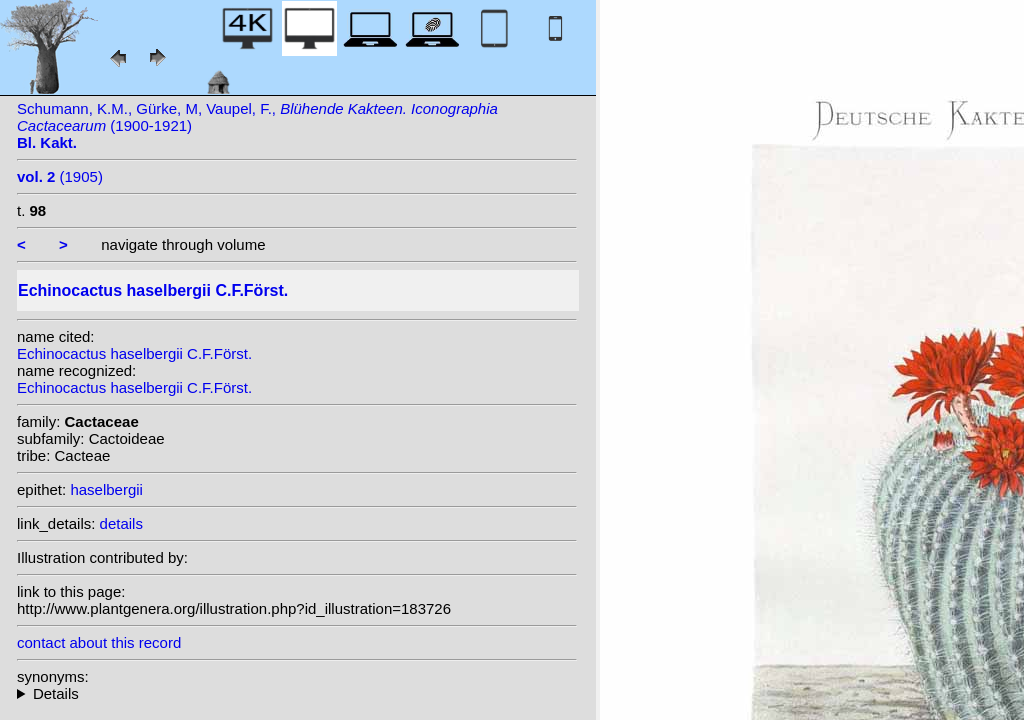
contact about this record (99, 642)
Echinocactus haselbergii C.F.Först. (134, 353)
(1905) (60, 176)
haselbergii (106, 489)
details (121, 523)
